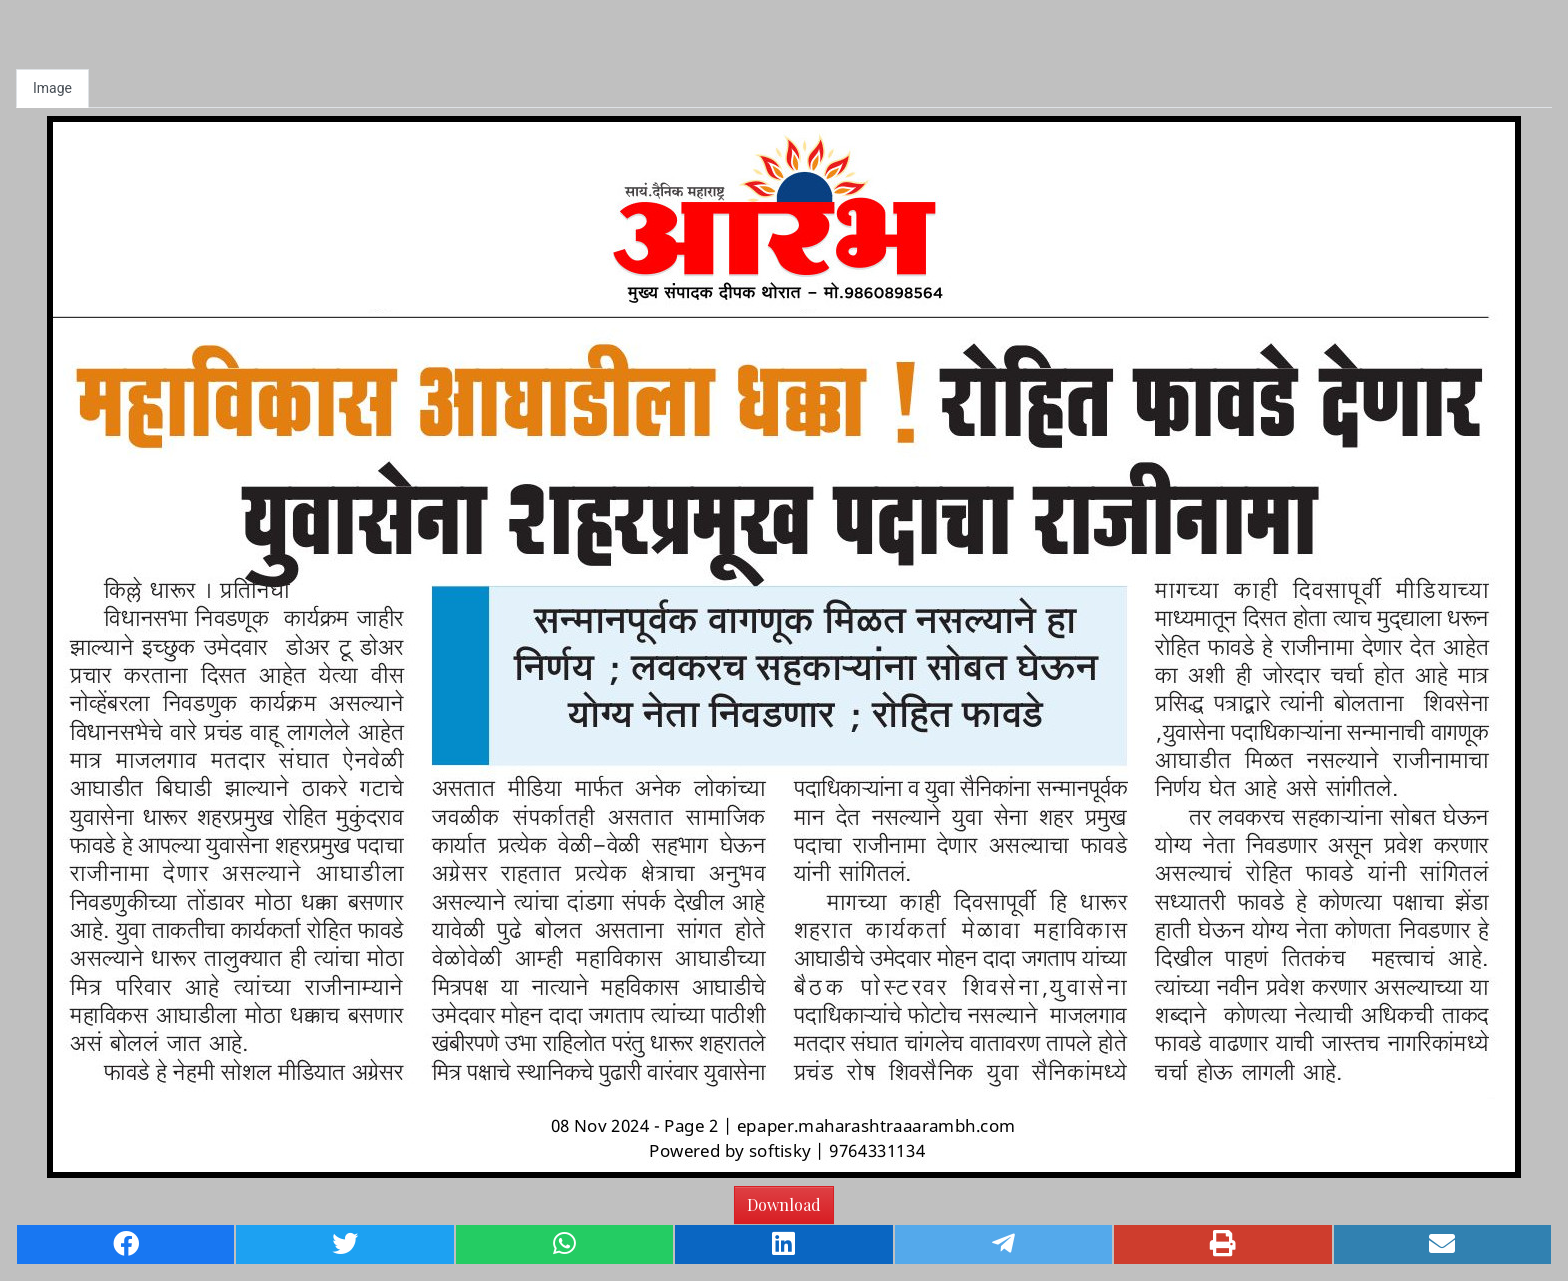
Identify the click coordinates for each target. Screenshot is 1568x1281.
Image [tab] (52, 88)
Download (784, 1204)
